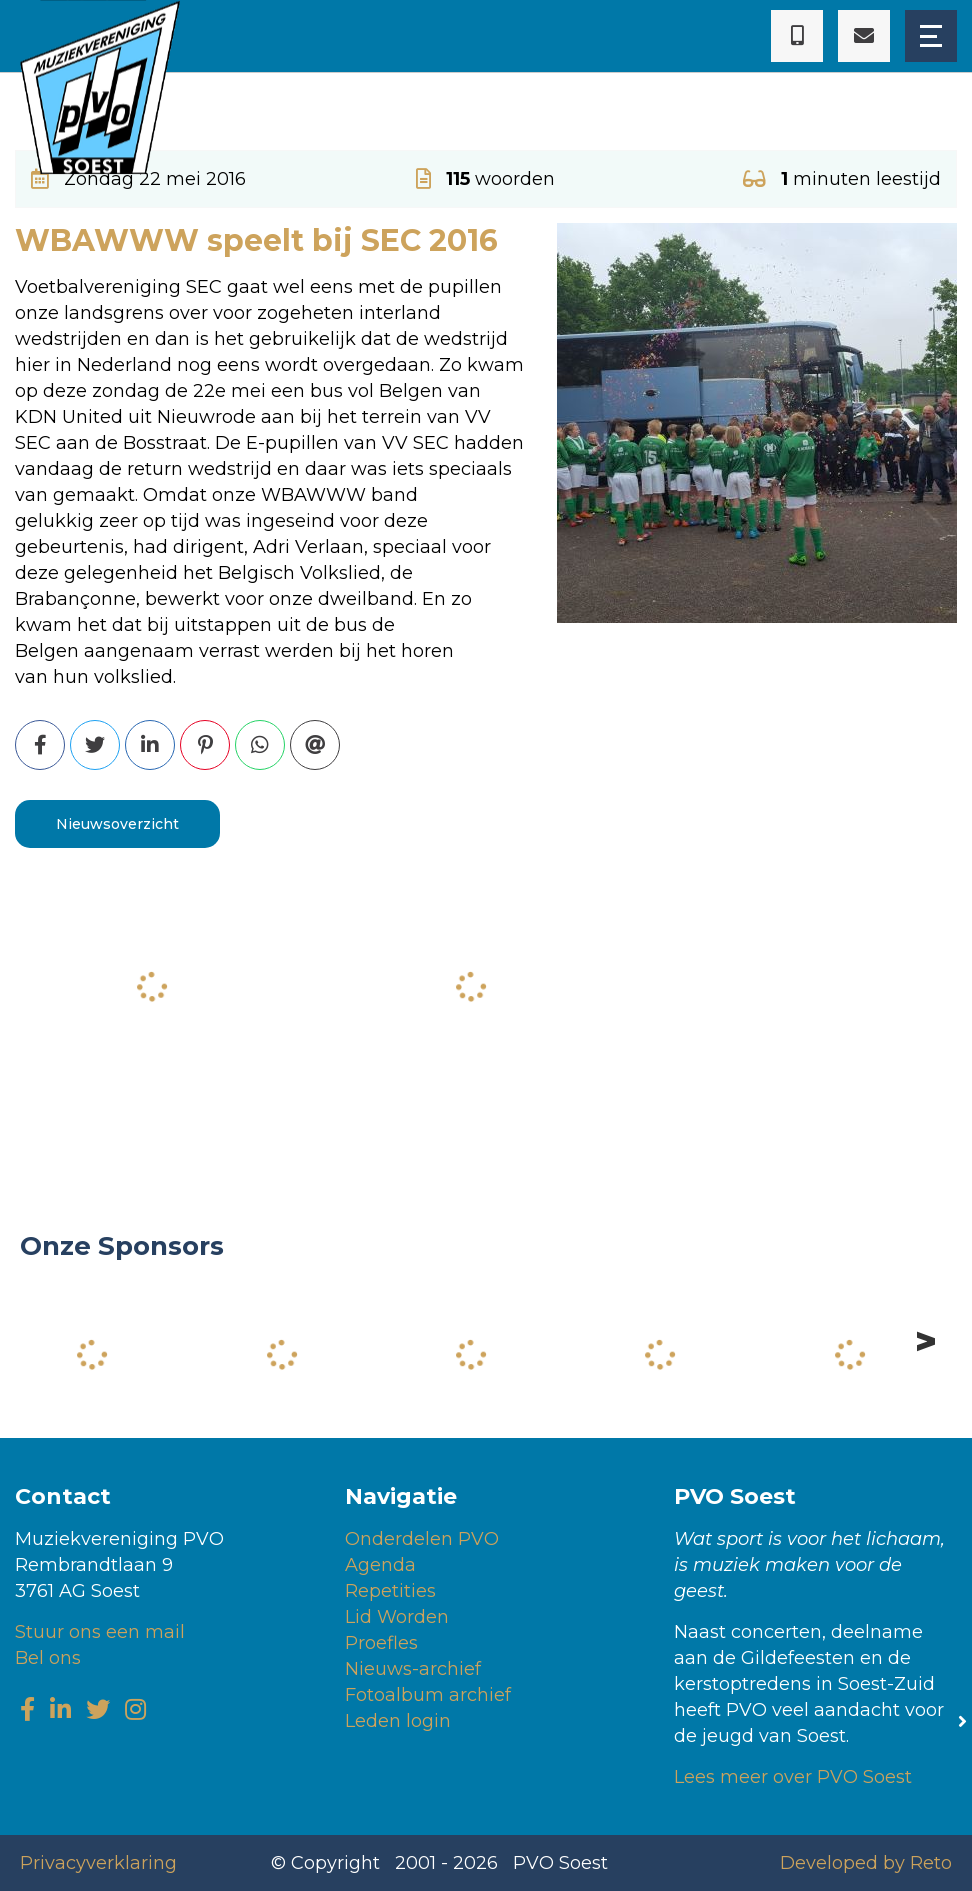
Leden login (398, 1721)
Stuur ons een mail (100, 1632)
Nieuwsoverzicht (117, 824)
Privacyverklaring (98, 1863)
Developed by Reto (866, 1863)
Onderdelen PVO (422, 1539)
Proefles (381, 1643)
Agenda (380, 1565)
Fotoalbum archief (428, 1695)
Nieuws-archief (413, 1669)
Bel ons (48, 1658)
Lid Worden (397, 1617)
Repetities (390, 1591)
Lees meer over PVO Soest (793, 1777)
